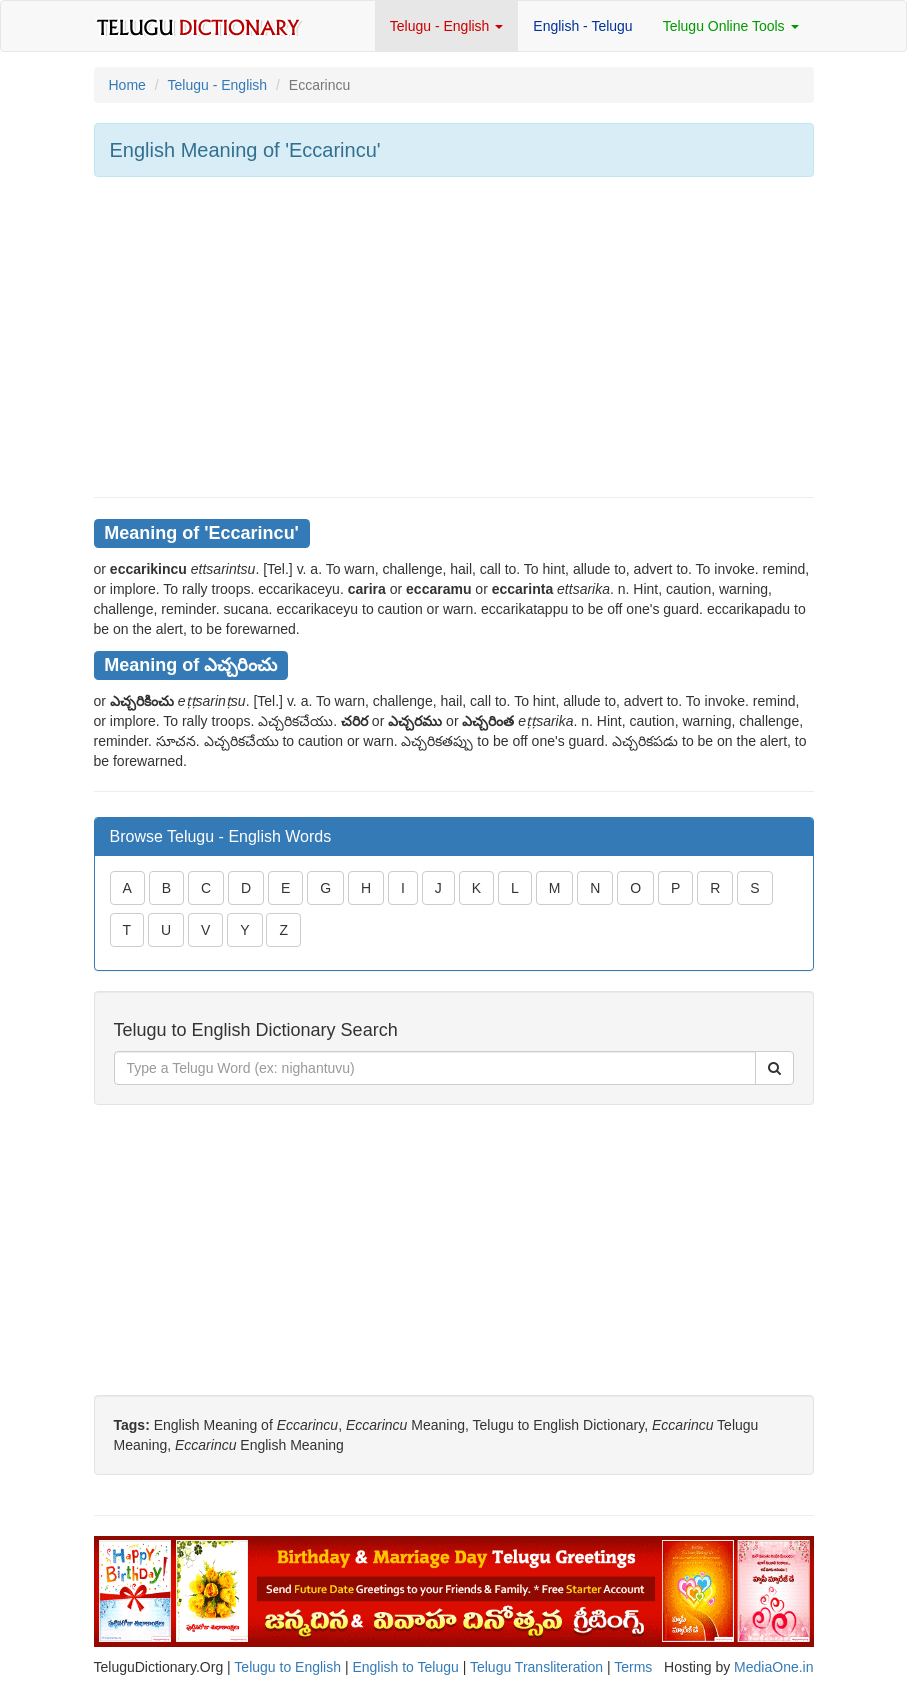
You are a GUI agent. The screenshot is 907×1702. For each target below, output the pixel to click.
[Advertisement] (454, 337)
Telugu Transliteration (536, 1667)
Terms (633, 1667)
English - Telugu (582, 26)
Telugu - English (447, 26)
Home (127, 85)
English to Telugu (405, 1667)
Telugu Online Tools (731, 26)
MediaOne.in (773, 1667)
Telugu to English (287, 1667)
